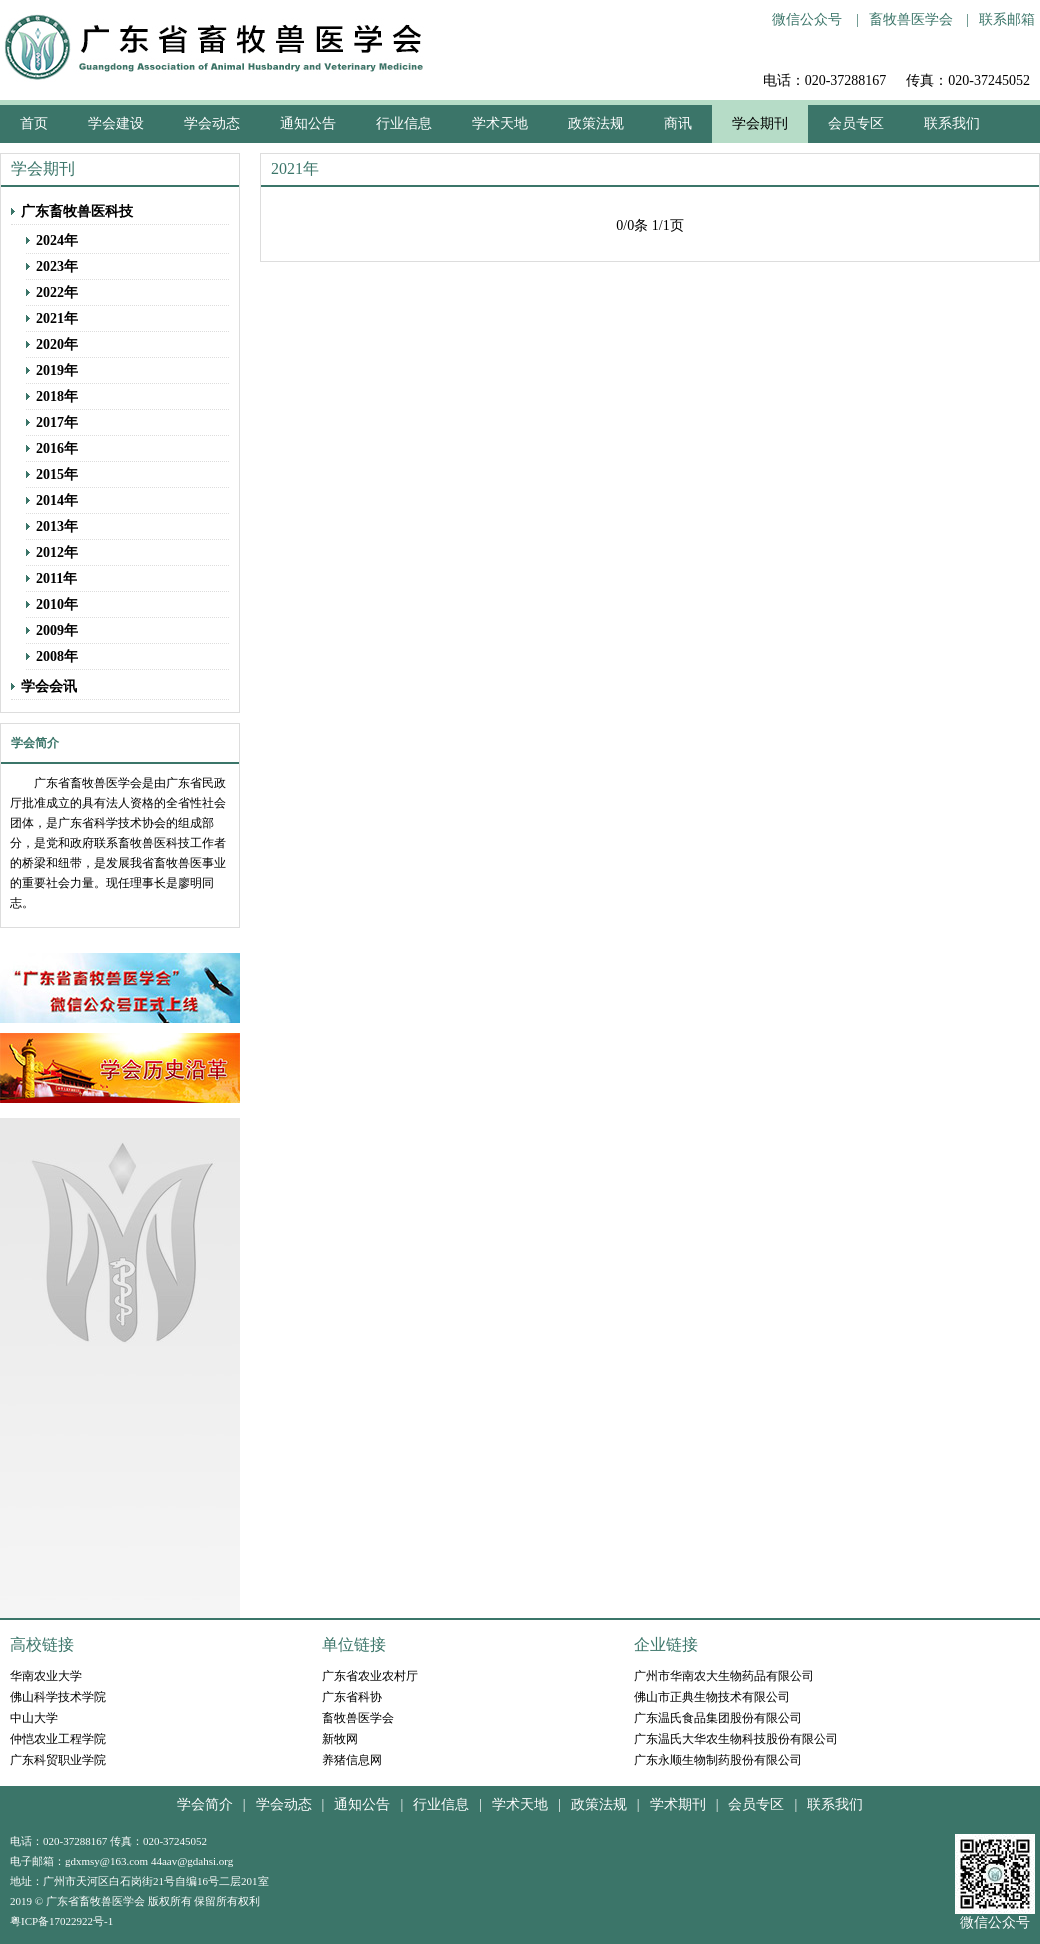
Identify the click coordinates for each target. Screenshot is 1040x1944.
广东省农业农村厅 (370, 1676)
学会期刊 (760, 123)
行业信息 (404, 123)
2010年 (57, 604)
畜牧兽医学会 (911, 19)
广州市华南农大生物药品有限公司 (724, 1676)
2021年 (57, 318)
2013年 (57, 526)
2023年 (57, 266)
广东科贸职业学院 (58, 1760)
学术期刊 (678, 1804)
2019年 (57, 370)
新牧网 (340, 1739)
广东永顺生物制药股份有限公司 (718, 1760)
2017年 (57, 422)
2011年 (56, 578)
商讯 (678, 123)
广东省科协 (352, 1697)
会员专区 (856, 123)
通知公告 (308, 123)
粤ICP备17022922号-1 (61, 1921)
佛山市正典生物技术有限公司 (712, 1697)
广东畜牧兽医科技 (77, 211)
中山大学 (34, 1718)
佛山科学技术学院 (58, 1697)
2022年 (57, 292)
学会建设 (116, 123)
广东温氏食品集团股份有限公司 (718, 1718)
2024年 (57, 240)
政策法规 (596, 123)
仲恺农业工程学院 (58, 1739)
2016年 (57, 448)
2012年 (57, 552)
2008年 (57, 656)
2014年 (57, 500)
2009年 (57, 630)
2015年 (57, 474)
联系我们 (952, 123)
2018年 (57, 396)
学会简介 (205, 1804)
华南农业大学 (46, 1676)
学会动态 (212, 123)
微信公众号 (807, 19)
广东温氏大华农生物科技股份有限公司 (736, 1739)
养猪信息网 (352, 1760)
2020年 (57, 344)
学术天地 (500, 123)
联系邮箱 (1007, 19)
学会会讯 (49, 686)
